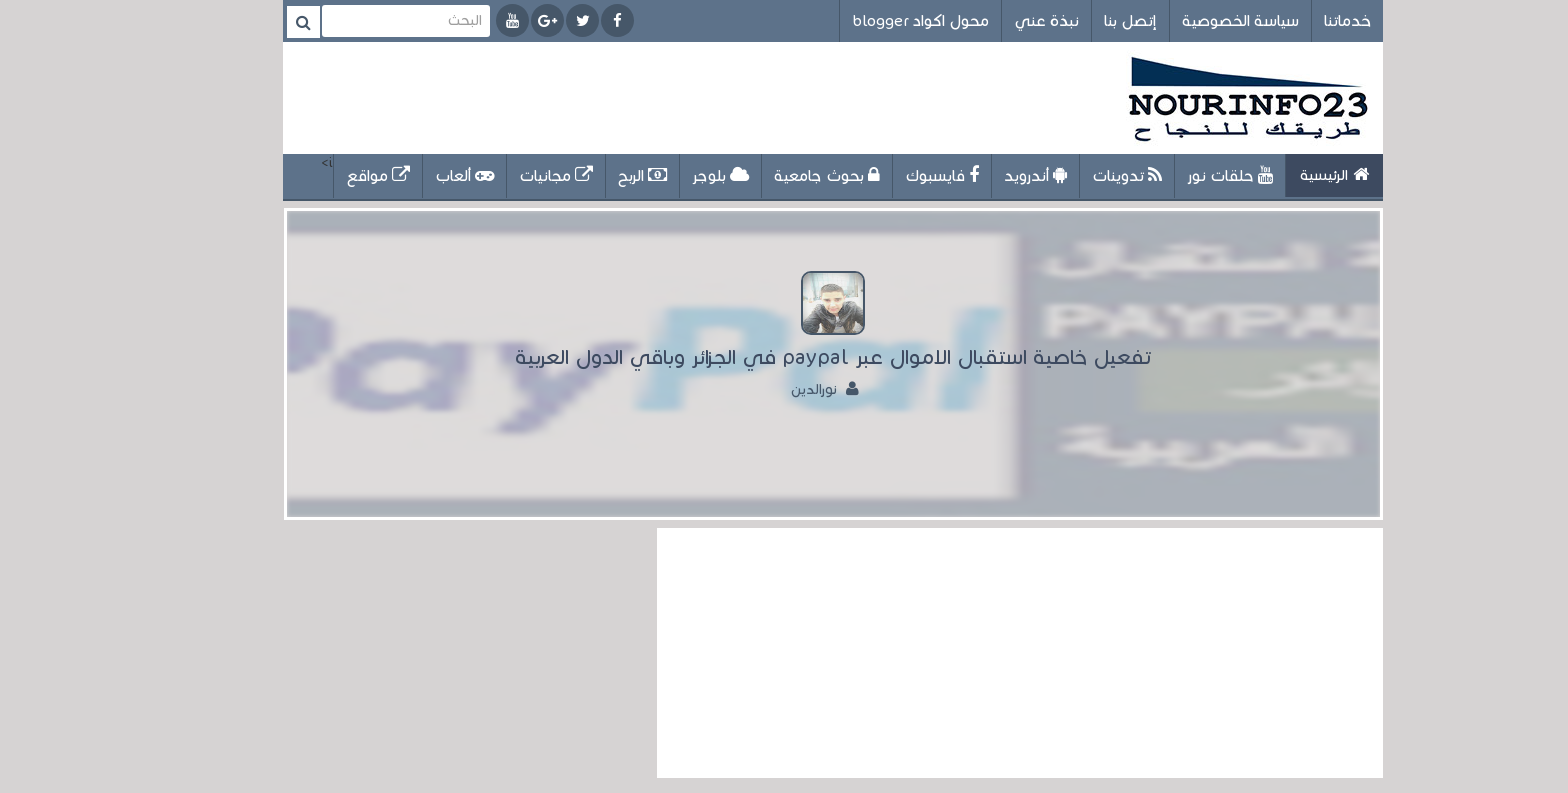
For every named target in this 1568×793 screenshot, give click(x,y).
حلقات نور (1181, 175)
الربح (593, 175)
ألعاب (415, 175)
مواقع (329, 175)
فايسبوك (893, 175)
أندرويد (986, 175)
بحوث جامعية (778, 175)
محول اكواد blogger (871, 20)
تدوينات (1078, 175)
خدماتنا (1298, 20)
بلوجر (671, 175)
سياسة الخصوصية (1191, 20)
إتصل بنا (1081, 20)
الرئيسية (1285, 174)
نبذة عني (997, 20)
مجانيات (507, 175)
